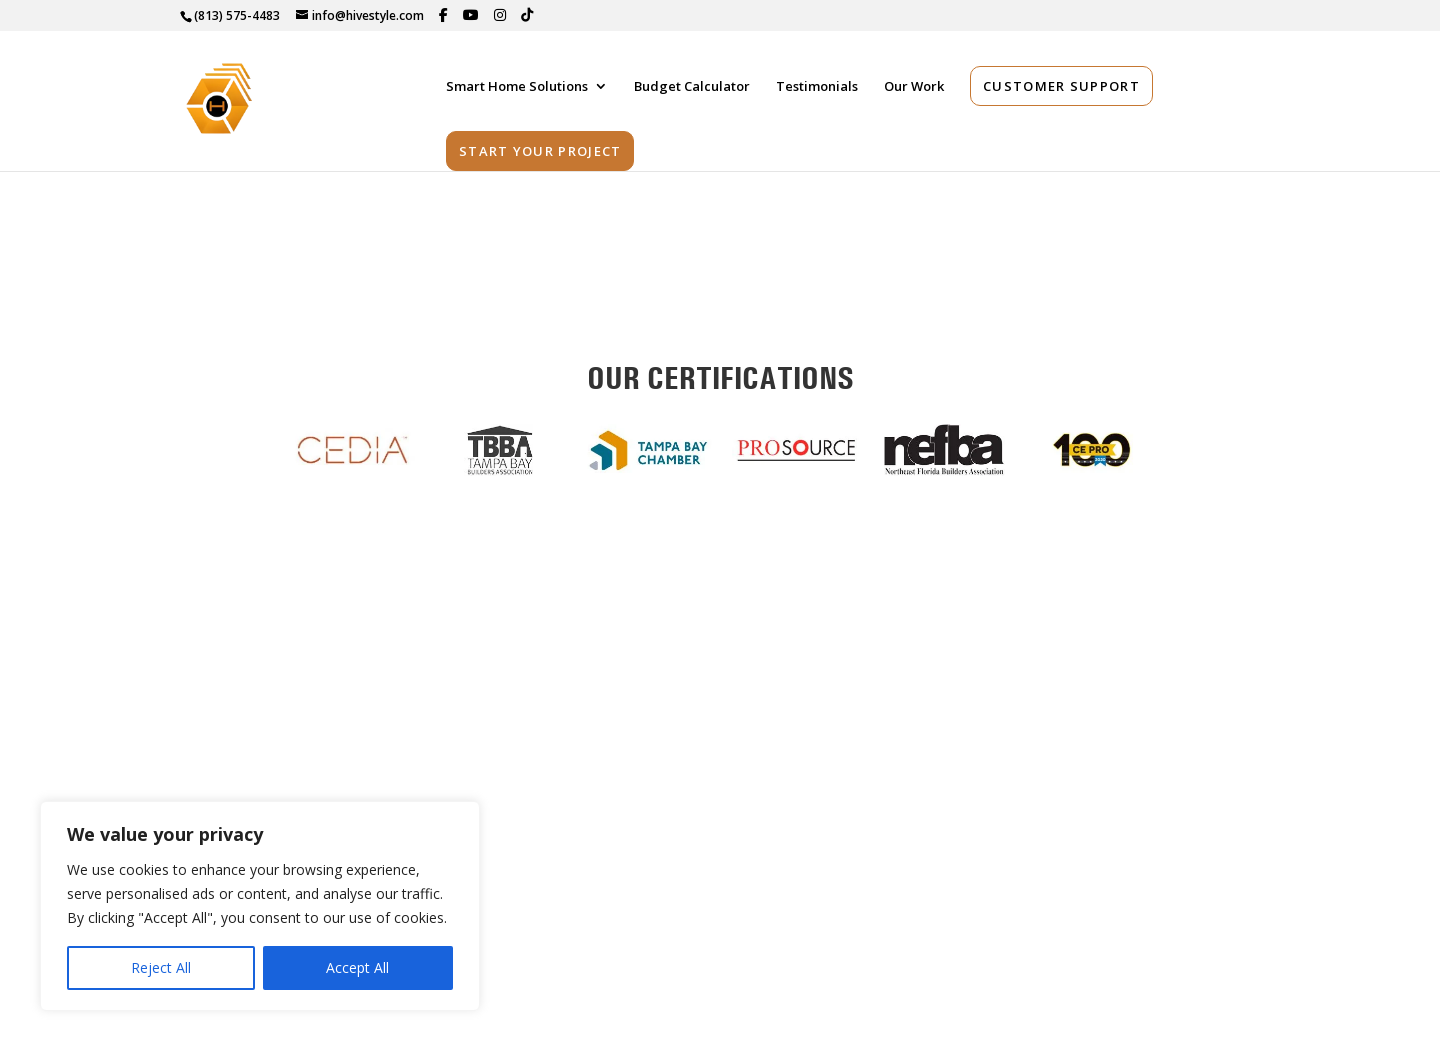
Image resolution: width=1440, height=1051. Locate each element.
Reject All (161, 967)
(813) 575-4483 (237, 15)
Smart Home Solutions (517, 89)
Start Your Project (540, 153)
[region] (260, 906)
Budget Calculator (692, 89)
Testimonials (817, 89)
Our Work (914, 89)
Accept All (357, 967)
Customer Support (1061, 88)
